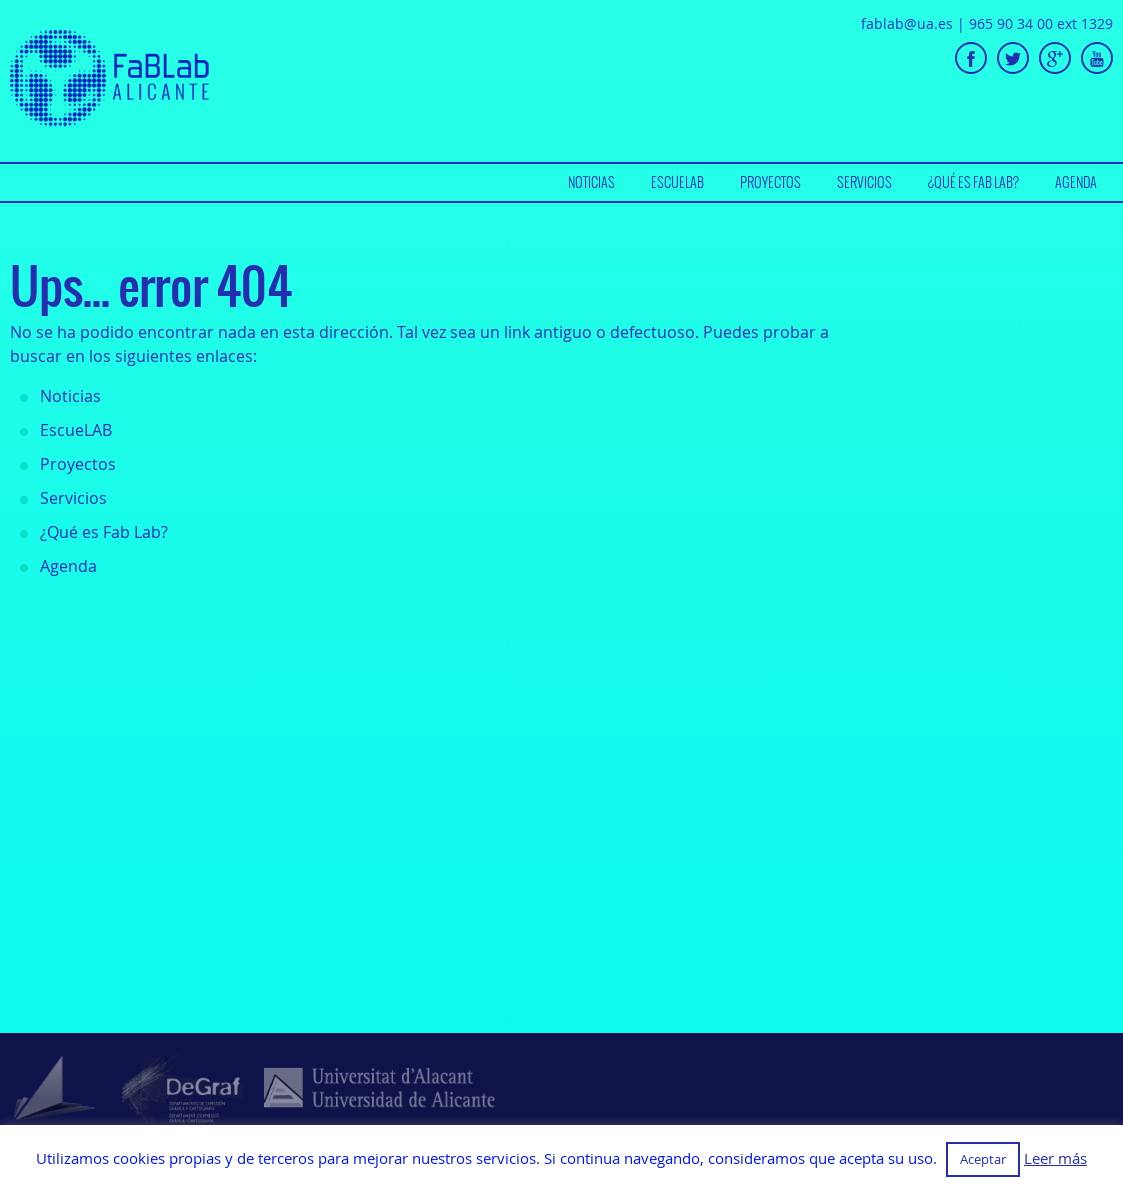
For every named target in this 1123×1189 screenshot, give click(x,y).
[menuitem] (591, 182)
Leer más (1055, 1158)
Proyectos (770, 182)
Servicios (864, 182)
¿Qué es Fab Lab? (973, 182)
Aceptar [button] (983, 1159)
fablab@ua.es (907, 23)
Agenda (1076, 182)
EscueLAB (677, 182)
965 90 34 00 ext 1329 (1041, 23)
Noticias (591, 182)
